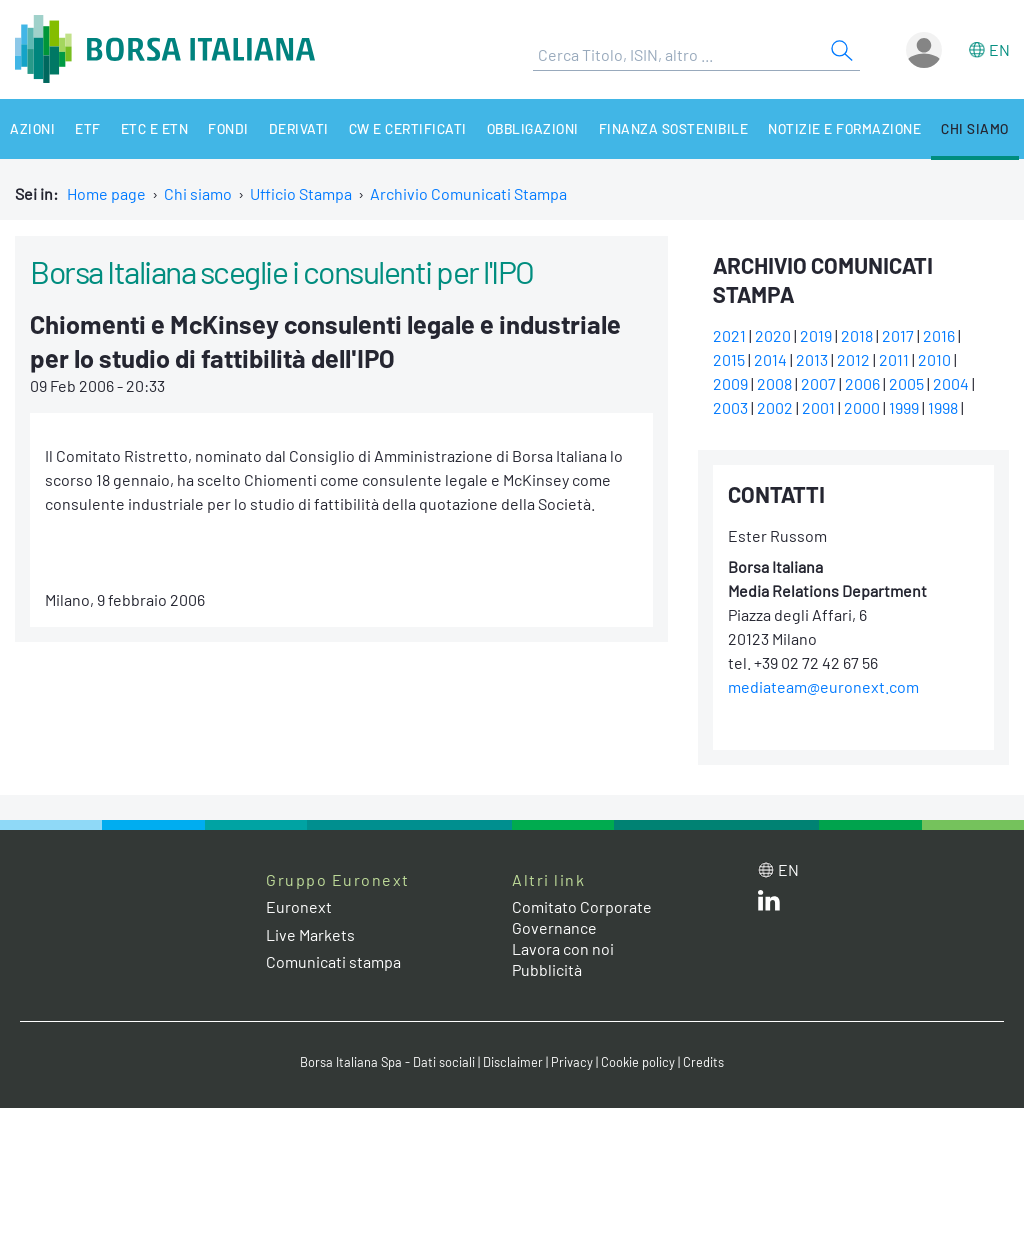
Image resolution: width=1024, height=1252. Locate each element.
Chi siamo (975, 128)
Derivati (299, 128)
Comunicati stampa (333, 961)
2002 (775, 407)
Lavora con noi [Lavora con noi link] (563, 948)
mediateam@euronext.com (823, 686)
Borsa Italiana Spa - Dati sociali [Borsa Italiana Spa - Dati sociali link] (387, 1062)
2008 (774, 383)
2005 (906, 383)
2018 (857, 335)
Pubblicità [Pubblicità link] (547, 969)
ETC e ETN (155, 128)
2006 (862, 383)
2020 (773, 335)
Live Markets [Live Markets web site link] (310, 934)
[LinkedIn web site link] (769, 904)
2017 (898, 335)
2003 (730, 407)
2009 (730, 383)
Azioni (32, 128)
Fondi (228, 128)
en (999, 49)
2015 (729, 359)
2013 (812, 359)
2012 (853, 359)
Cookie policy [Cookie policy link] (638, 1062)
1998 (943, 407)
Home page (106, 193)
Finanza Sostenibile (674, 128)
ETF (88, 128)
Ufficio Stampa (301, 193)
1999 (904, 407)
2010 (934, 359)
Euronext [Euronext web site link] (299, 906)
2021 (729, 335)
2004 (951, 383)
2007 (818, 383)
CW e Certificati (408, 128)
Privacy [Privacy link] (572, 1062)
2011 (894, 359)
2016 (939, 335)
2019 (816, 335)
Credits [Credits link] (703, 1062)
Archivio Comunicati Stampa (468, 193)
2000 (862, 407)
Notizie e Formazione (844, 128)
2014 (770, 359)
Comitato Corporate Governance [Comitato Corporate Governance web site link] (582, 917)
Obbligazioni (533, 128)
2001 (818, 407)
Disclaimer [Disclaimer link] (513, 1062)
